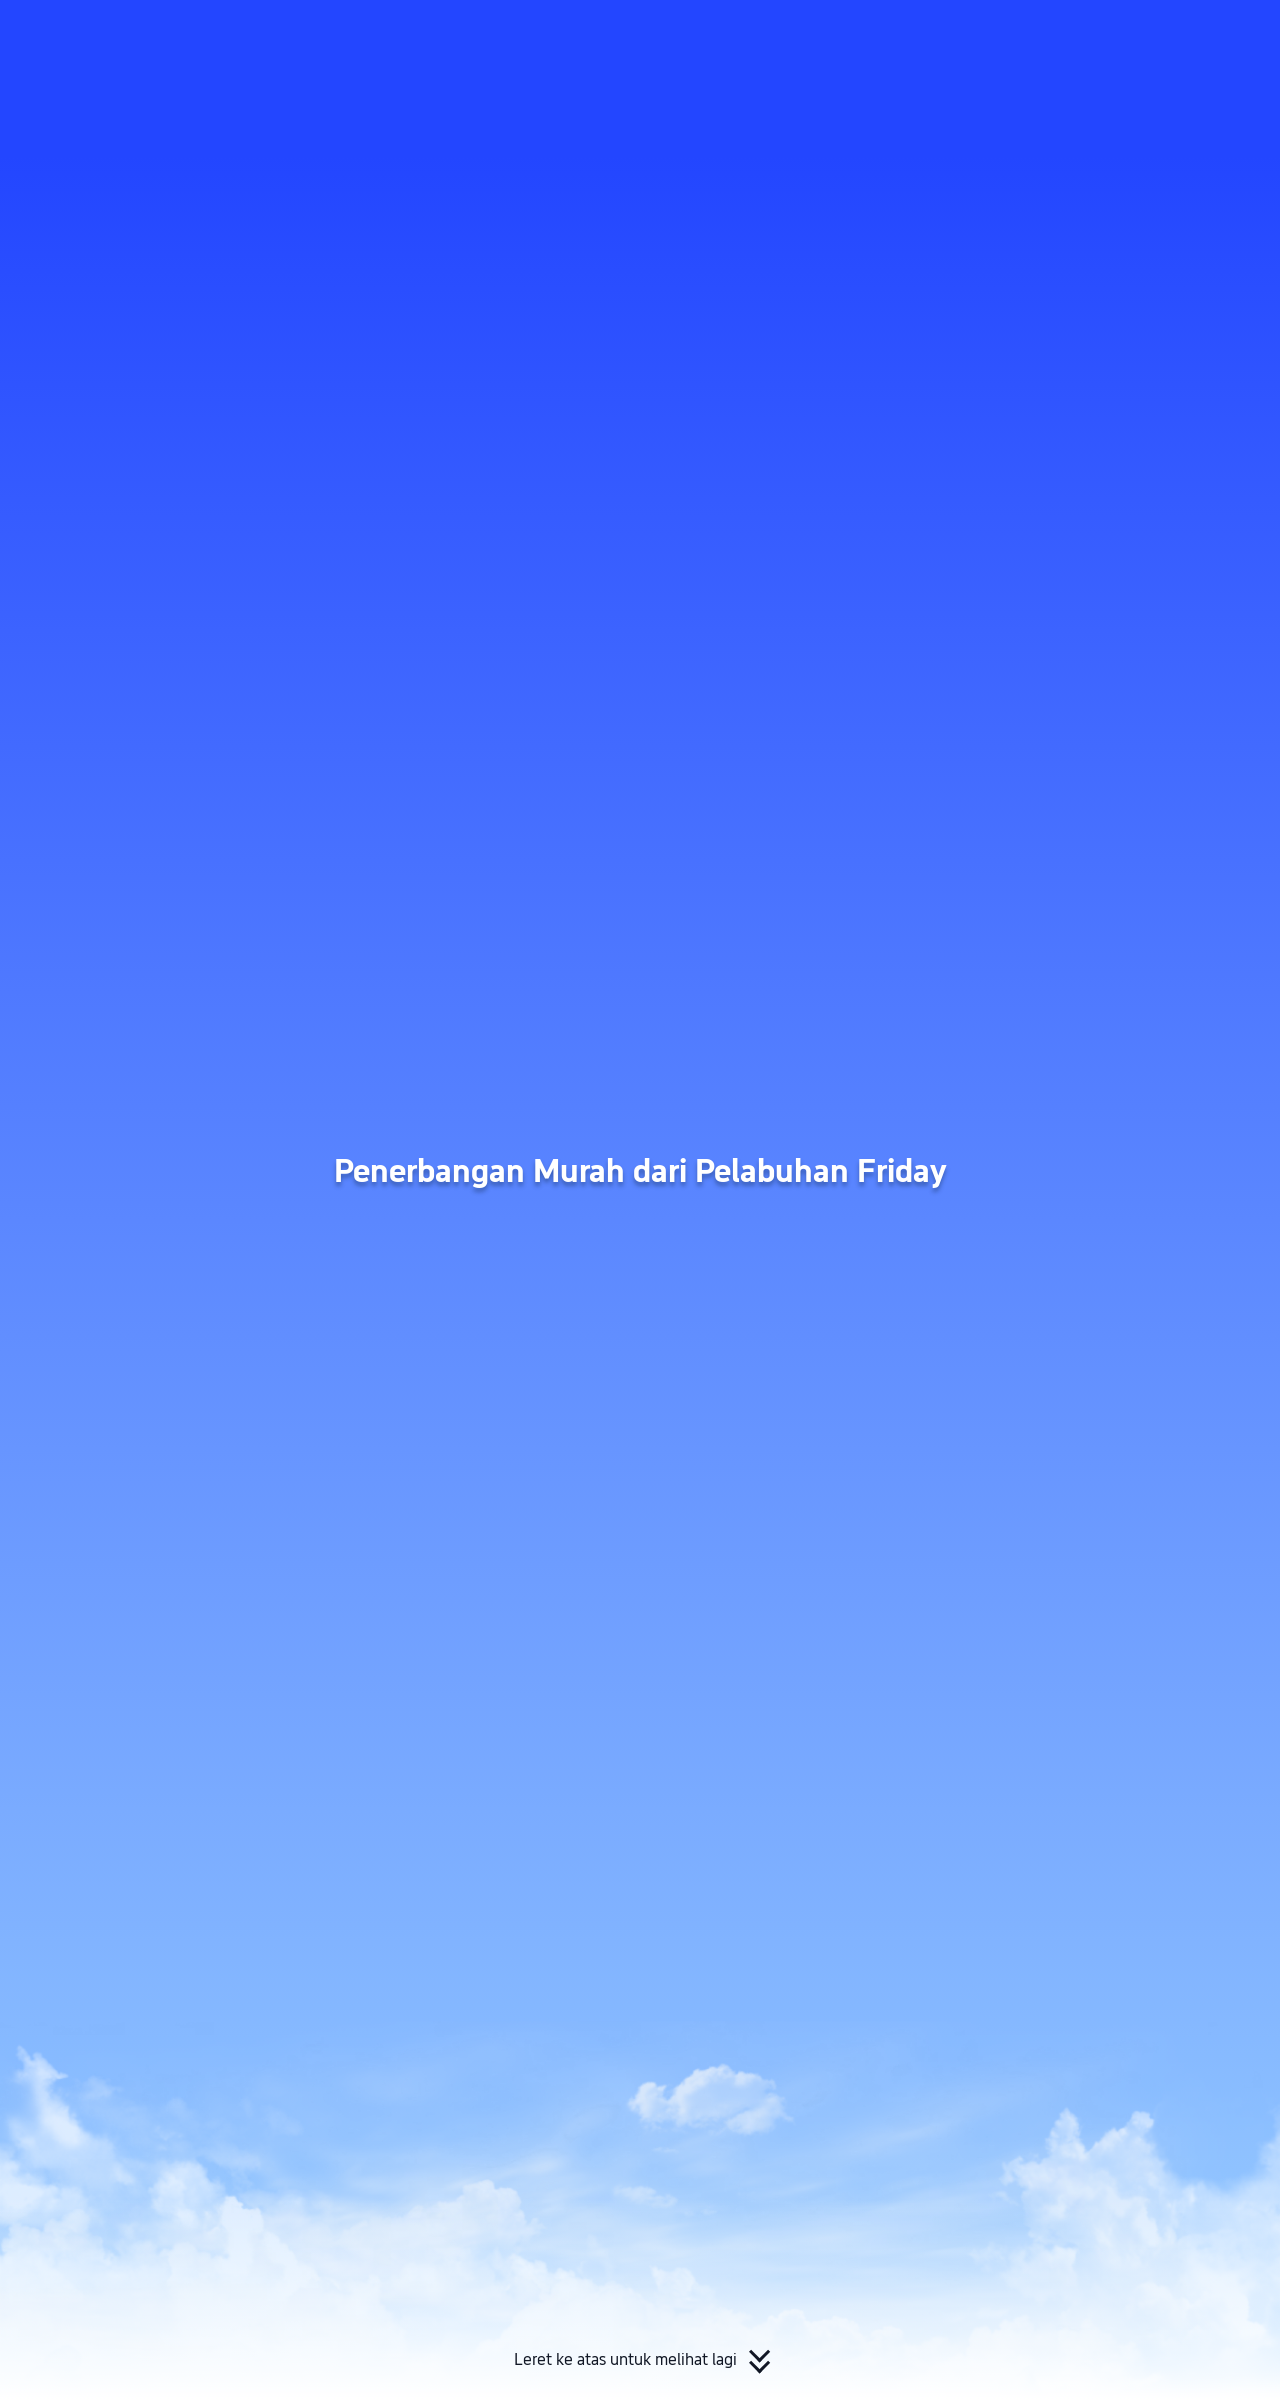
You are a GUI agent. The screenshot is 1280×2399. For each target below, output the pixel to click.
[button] (1111, 33)
